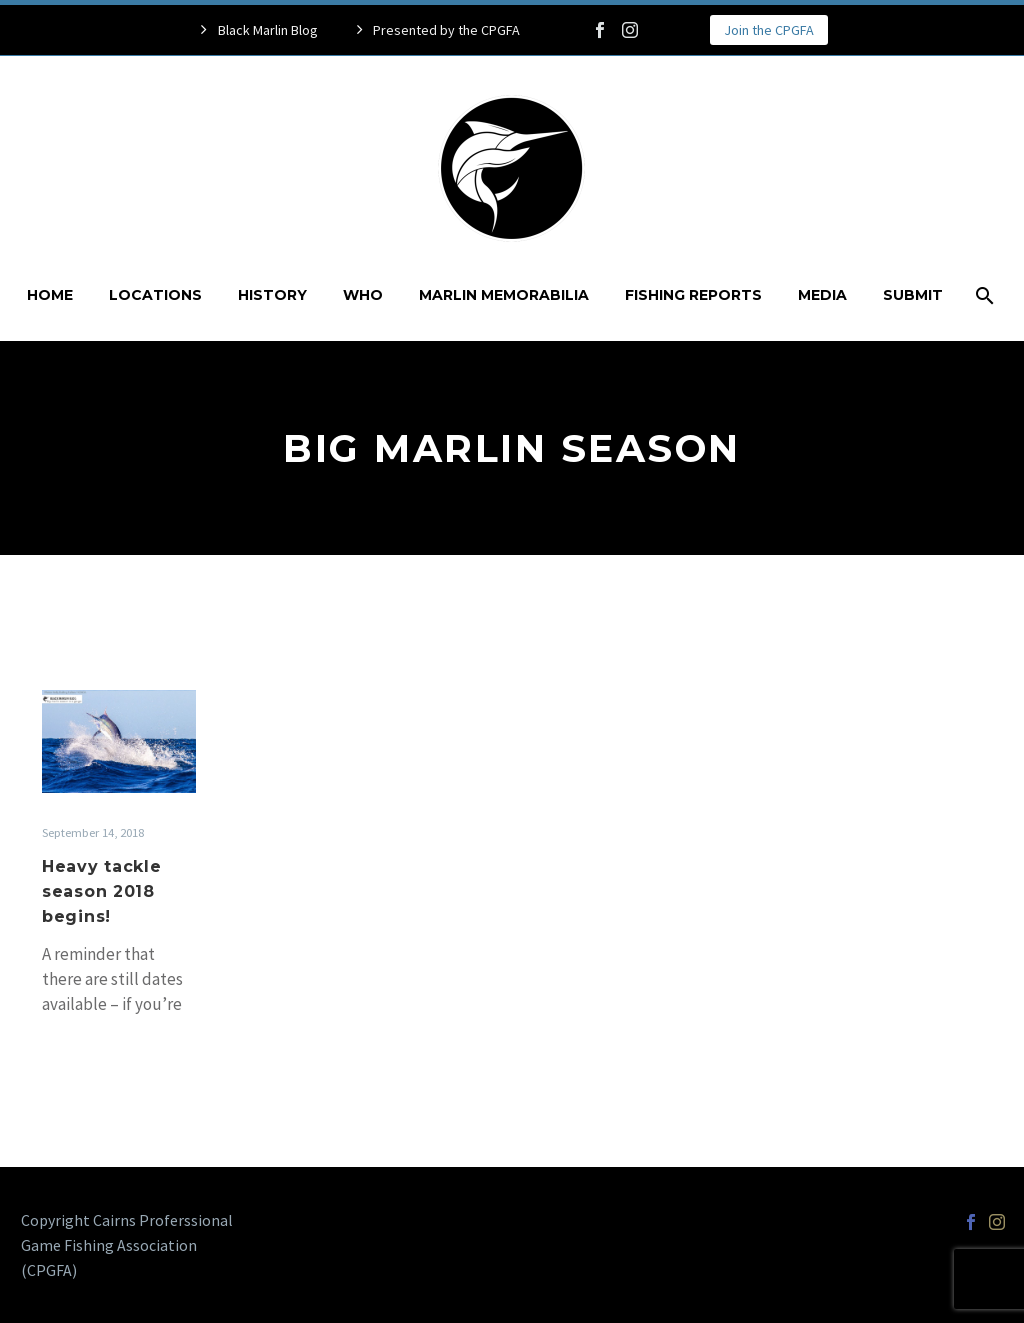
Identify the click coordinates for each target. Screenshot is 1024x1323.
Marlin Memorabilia (504, 295)
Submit (913, 295)
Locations (155, 295)
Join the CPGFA (769, 30)
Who (363, 295)
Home (50, 295)
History (272, 295)
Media (822, 295)
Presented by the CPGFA (446, 30)
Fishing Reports (693, 295)
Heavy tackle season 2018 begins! (101, 891)
